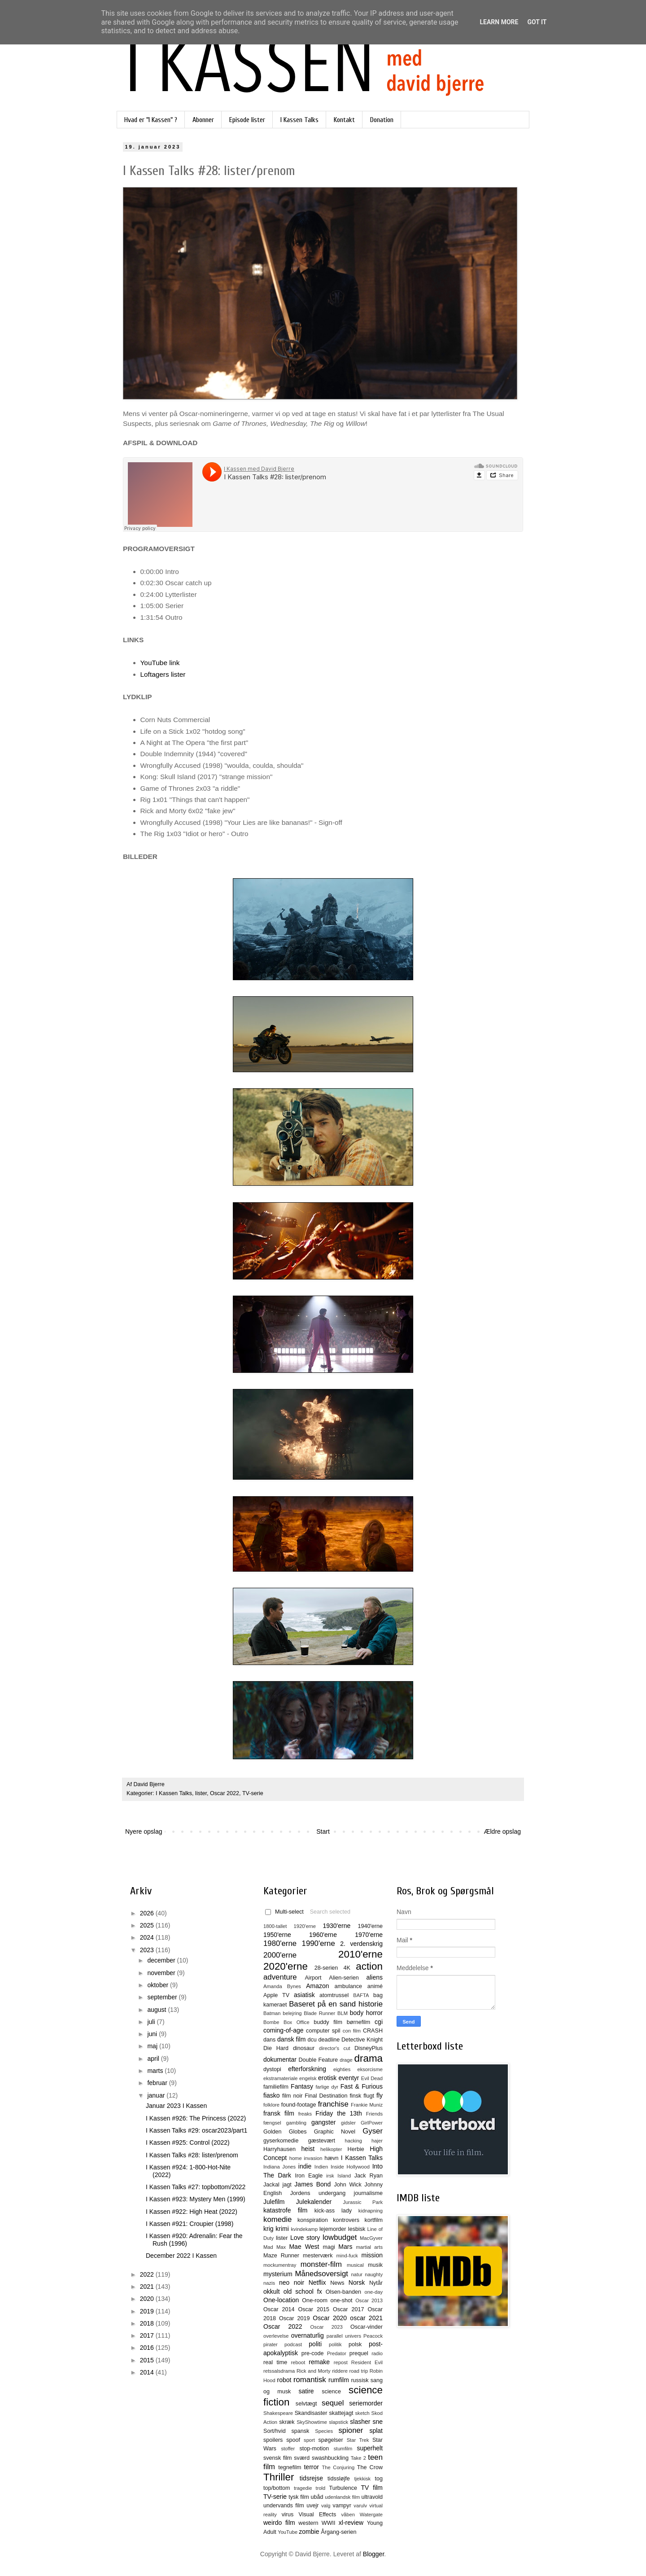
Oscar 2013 (369, 2300)
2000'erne (280, 1955)
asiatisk (304, 1994)
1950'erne (277, 1934)
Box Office (297, 2022)
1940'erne (370, 1926)
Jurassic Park (363, 2202)
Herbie (356, 2149)
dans (269, 2040)
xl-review (351, 2522)
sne (377, 2421)
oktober (158, 1985)
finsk (355, 2096)
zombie (309, 2531)
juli (152, 2021)
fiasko (271, 2095)
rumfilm (338, 2379)
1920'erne (305, 1926)
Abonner (203, 120)
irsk (330, 2175)
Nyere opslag (143, 1831)
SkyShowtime (312, 2422)
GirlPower (372, 2122)
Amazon (317, 1985)
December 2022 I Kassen (181, 2255)
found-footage (298, 2105)
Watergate (371, 2514)
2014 (148, 2372)
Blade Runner (319, 2013)
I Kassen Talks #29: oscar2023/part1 (196, 2130)
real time (275, 2362)
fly (379, 2095)
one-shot (342, 2300)
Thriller (278, 2477)
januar (156, 2095)
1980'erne (280, 1943)
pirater (270, 2344)
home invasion (306, 2158)
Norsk (357, 2282)
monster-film (321, 2264)
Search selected (330, 1912)
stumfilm (343, 2448)
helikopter (331, 2149)
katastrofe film (285, 2210)
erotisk (327, 2077)
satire (306, 2391)
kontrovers (346, 2220)
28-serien (326, 1968)
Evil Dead (372, 2078)
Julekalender (314, 2201)
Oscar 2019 (294, 2318)
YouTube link (160, 662)
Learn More (499, 22)
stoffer (288, 2448)
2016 (148, 2347)
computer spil (323, 2031)
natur (357, 2274)
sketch (362, 2413)
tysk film (298, 2497)
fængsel (272, 2122)
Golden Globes (285, 2132)
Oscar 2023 (326, 2327)
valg (326, 2505)
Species (324, 2431)
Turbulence (343, 2488)
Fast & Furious (361, 2086)
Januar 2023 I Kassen (176, 2105)
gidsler (348, 2122)
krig (268, 2228)
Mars (345, 2246)
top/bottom (276, 2488)
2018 (148, 2323)
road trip (358, 2371)
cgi (379, 2021)
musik (375, 2265)
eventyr (349, 2077)
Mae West (304, 2246)
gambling (296, 2122)
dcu (312, 2040)
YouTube (287, 2532)
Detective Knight (362, 2040)
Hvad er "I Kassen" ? (150, 120)
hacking (353, 2140)
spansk (301, 2431)
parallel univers (344, 2336)
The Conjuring (338, 2467)
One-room (314, 2300)
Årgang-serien (338, 2532)
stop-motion (314, 2448)
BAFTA (361, 1995)
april (154, 2058)
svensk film (277, 2458)
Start (323, 1831)
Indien (321, 2166)
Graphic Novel (334, 2132)
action (369, 1966)
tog (379, 2478)
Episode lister (247, 120)
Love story (305, 2237)
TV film (372, 2487)
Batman (272, 2013)
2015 (148, 2360)
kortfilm (373, 2220)
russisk (359, 2380)
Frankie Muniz (367, 2104)
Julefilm (273, 2201)
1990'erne (318, 1943)
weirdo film (279, 2522)
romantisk (309, 2379)
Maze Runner (281, 2255)
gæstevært (321, 2141)
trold (321, 2488)
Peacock (373, 2336)
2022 (148, 2274)
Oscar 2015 (313, 2309)
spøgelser (330, 2440)
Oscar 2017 (348, 2309)
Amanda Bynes (282, 1986)
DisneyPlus (368, 2048)
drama (368, 2058)
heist (308, 2148)
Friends (374, 2113)
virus (288, 2514)
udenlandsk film (342, 2497)
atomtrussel (334, 1995)
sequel (333, 2403)
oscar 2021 (366, 2318)
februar (158, 2082)
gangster (323, 2122)
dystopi (272, 2069)
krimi (282, 2228)
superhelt (370, 2448)
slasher (360, 2421)
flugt (368, 2096)
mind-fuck (347, 2255)
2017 (148, 2335)
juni (153, 2033)
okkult (271, 2291)
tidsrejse (311, 2478)
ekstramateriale (280, 2078)
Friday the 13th (338, 2113)
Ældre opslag (502, 1831)
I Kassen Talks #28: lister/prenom (192, 2155)
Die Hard (275, 2048)
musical (355, 2265)
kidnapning (370, 2210)
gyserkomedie (280, 2141)
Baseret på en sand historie (336, 2004)
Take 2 (358, 2458)
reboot (298, 2362)
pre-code (312, 2353)
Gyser (372, 2131)
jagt (286, 2185)
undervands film (283, 2505)
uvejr (312, 2505)
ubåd (317, 2497)
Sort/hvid (274, 2431)
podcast (293, 2344)
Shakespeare (278, 2413)
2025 (148, 1925)
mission (372, 2255)
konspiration (312, 2220)
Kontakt (344, 120)
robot (284, 2379)
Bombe (271, 2022)
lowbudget (340, 2237)
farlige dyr (326, 2087)
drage (346, 2060)
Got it (536, 22)
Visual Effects (317, 2514)
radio (377, 2353)
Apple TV (276, 1995)
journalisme (368, 2193)
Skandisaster (311, 2413)
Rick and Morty (314, 2371)
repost (341, 2362)
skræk (286, 2422)
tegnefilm (289, 2467)
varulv (360, 2505)
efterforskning (307, 2068)
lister (201, 1793)
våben (347, 2514)
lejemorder (332, 2229)
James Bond (312, 2184)
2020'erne (285, 1966)
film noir (292, 2096)
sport (309, 2440)
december (162, 1960)
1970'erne (369, 1934)
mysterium (277, 2274)
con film (352, 2030)
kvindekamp (304, 2229)
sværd (302, 2458)
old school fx (303, 2291)
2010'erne (360, 1954)
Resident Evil (367, 2362)
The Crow (370, 2467)
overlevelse (276, 2336)
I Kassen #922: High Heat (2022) (191, 2211)
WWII (329, 2523)
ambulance (348, 1986)
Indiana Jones (279, 2166)
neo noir (291, 2282)
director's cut (334, 2048)
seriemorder (366, 2403)
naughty (374, 2274)
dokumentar (280, 2059)
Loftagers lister (163, 674)
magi (329, 2247)
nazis (269, 2283)
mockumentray (279, 2265)
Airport (313, 1978)
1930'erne (336, 1925)
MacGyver (371, 2238)
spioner (350, 2430)
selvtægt (306, 2404)
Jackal (271, 2185)
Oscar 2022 (224, 1793)
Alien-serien (344, 1978)
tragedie (303, 2488)
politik (335, 2344)
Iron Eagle (309, 2176)
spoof (293, 2440)
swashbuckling (330, 2458)
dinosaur (303, 2048)
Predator (336, 2353)
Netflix (317, 2282)
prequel (358, 2353)
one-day (374, 2292)
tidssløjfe (338, 2478)
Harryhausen (279, 2149)
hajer (377, 2140)
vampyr (342, 2505)
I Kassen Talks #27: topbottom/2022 (195, 2186)
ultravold (372, 2497)
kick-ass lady (333, 2211)
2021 (148, 2286)
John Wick (347, 2185)
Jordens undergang (317, 2193)
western (308, 2523)
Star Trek (358, 2440)
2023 (148, 1950)
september (163, 1997)
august (157, 2009)
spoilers (273, 2440)
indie (305, 2166)
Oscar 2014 (279, 2309)
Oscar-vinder (366, 2327)
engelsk (308, 2078)
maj (153, 2046)
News (337, 2283)
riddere (340, 2371)
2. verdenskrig (361, 1943)
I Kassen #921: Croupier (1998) (189, 2223)
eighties (342, 2069)
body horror (366, 2012)
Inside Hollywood (350, 2166)
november (162, 1972)
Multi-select (284, 1912)
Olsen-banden (343, 2292)
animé (375, 1986)
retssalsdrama (279, 2371)
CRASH (373, 2031)
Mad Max (274, 2247)
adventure (280, 1977)
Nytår (376, 2283)
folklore (271, 2104)
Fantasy (302, 2086)
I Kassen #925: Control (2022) (188, 2142)
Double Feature (318, 2060)
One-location (281, 2300)
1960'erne (323, 1934)
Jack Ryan (368, 2176)
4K (347, 1968)
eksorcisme (370, 2069)
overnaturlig (307, 2335)
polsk (355, 2344)
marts (156, 2070)
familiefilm (275, 2087)
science (331, 2391)
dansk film (291, 2039)
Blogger (373, 2554)
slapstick (338, 2422)
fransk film (278, 2113)
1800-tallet (275, 1926)
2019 (148, 2311)
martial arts (369, 2247)
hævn (331, 2158)
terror (311, 2467)
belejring (292, 2013)
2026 (148, 1913)
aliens (374, 1977)
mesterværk (317, 2255)
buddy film (328, 2022)
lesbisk (357, 2229)
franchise (333, 2104)
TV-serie (252, 1793)
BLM (342, 2013)
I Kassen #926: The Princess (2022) (196, 2118)
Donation (381, 120)
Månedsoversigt (321, 2273)
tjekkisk (362, 2478)
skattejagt (341, 2413)
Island (344, 2175)
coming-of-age (283, 2030)
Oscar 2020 (330, 2318)
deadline (329, 2040)
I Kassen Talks (299, 120)
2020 (148, 2298)
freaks (305, 2113)
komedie (277, 2219)
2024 (148, 1937)
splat (376, 2430)
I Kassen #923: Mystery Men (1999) (195, 2199)
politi (315, 2344)
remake (319, 2362)
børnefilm (358, 2022)
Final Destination (326, 2096)
